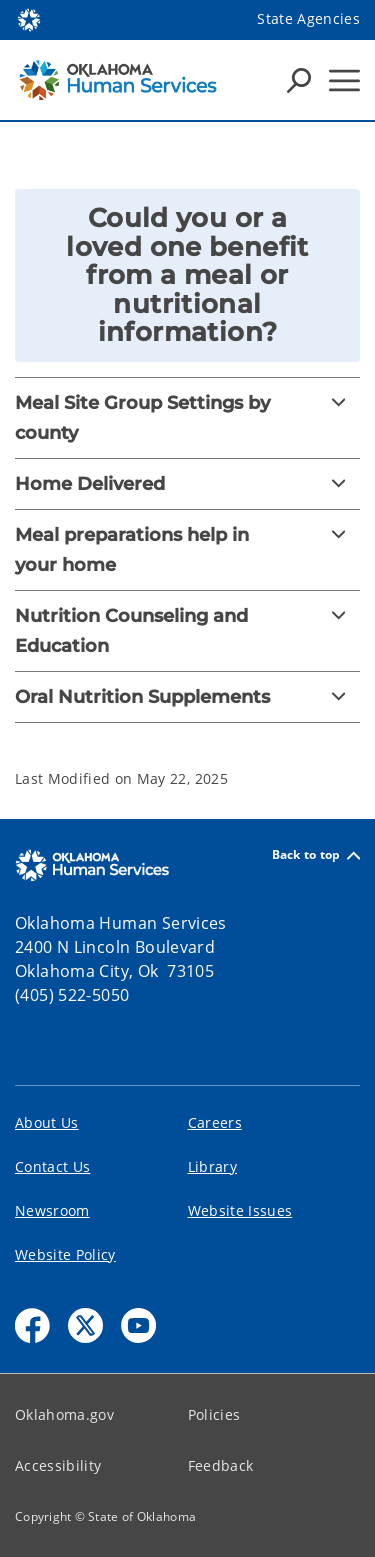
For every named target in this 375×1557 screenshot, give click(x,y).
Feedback (221, 1465)
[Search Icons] (299, 80)
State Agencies (308, 18)
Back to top (316, 855)
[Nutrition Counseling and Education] (187, 631)
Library (212, 1166)
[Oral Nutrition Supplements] (187, 697)
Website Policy (65, 1254)
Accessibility (58, 1465)
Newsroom (52, 1210)
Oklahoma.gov (64, 1414)
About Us (47, 1122)
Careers (215, 1122)
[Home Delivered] (187, 484)
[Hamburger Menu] (344, 80)
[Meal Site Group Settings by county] (187, 418)
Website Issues (240, 1210)
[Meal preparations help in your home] (187, 550)
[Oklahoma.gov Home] (29, 18)
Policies (214, 1414)
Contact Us (52, 1166)
